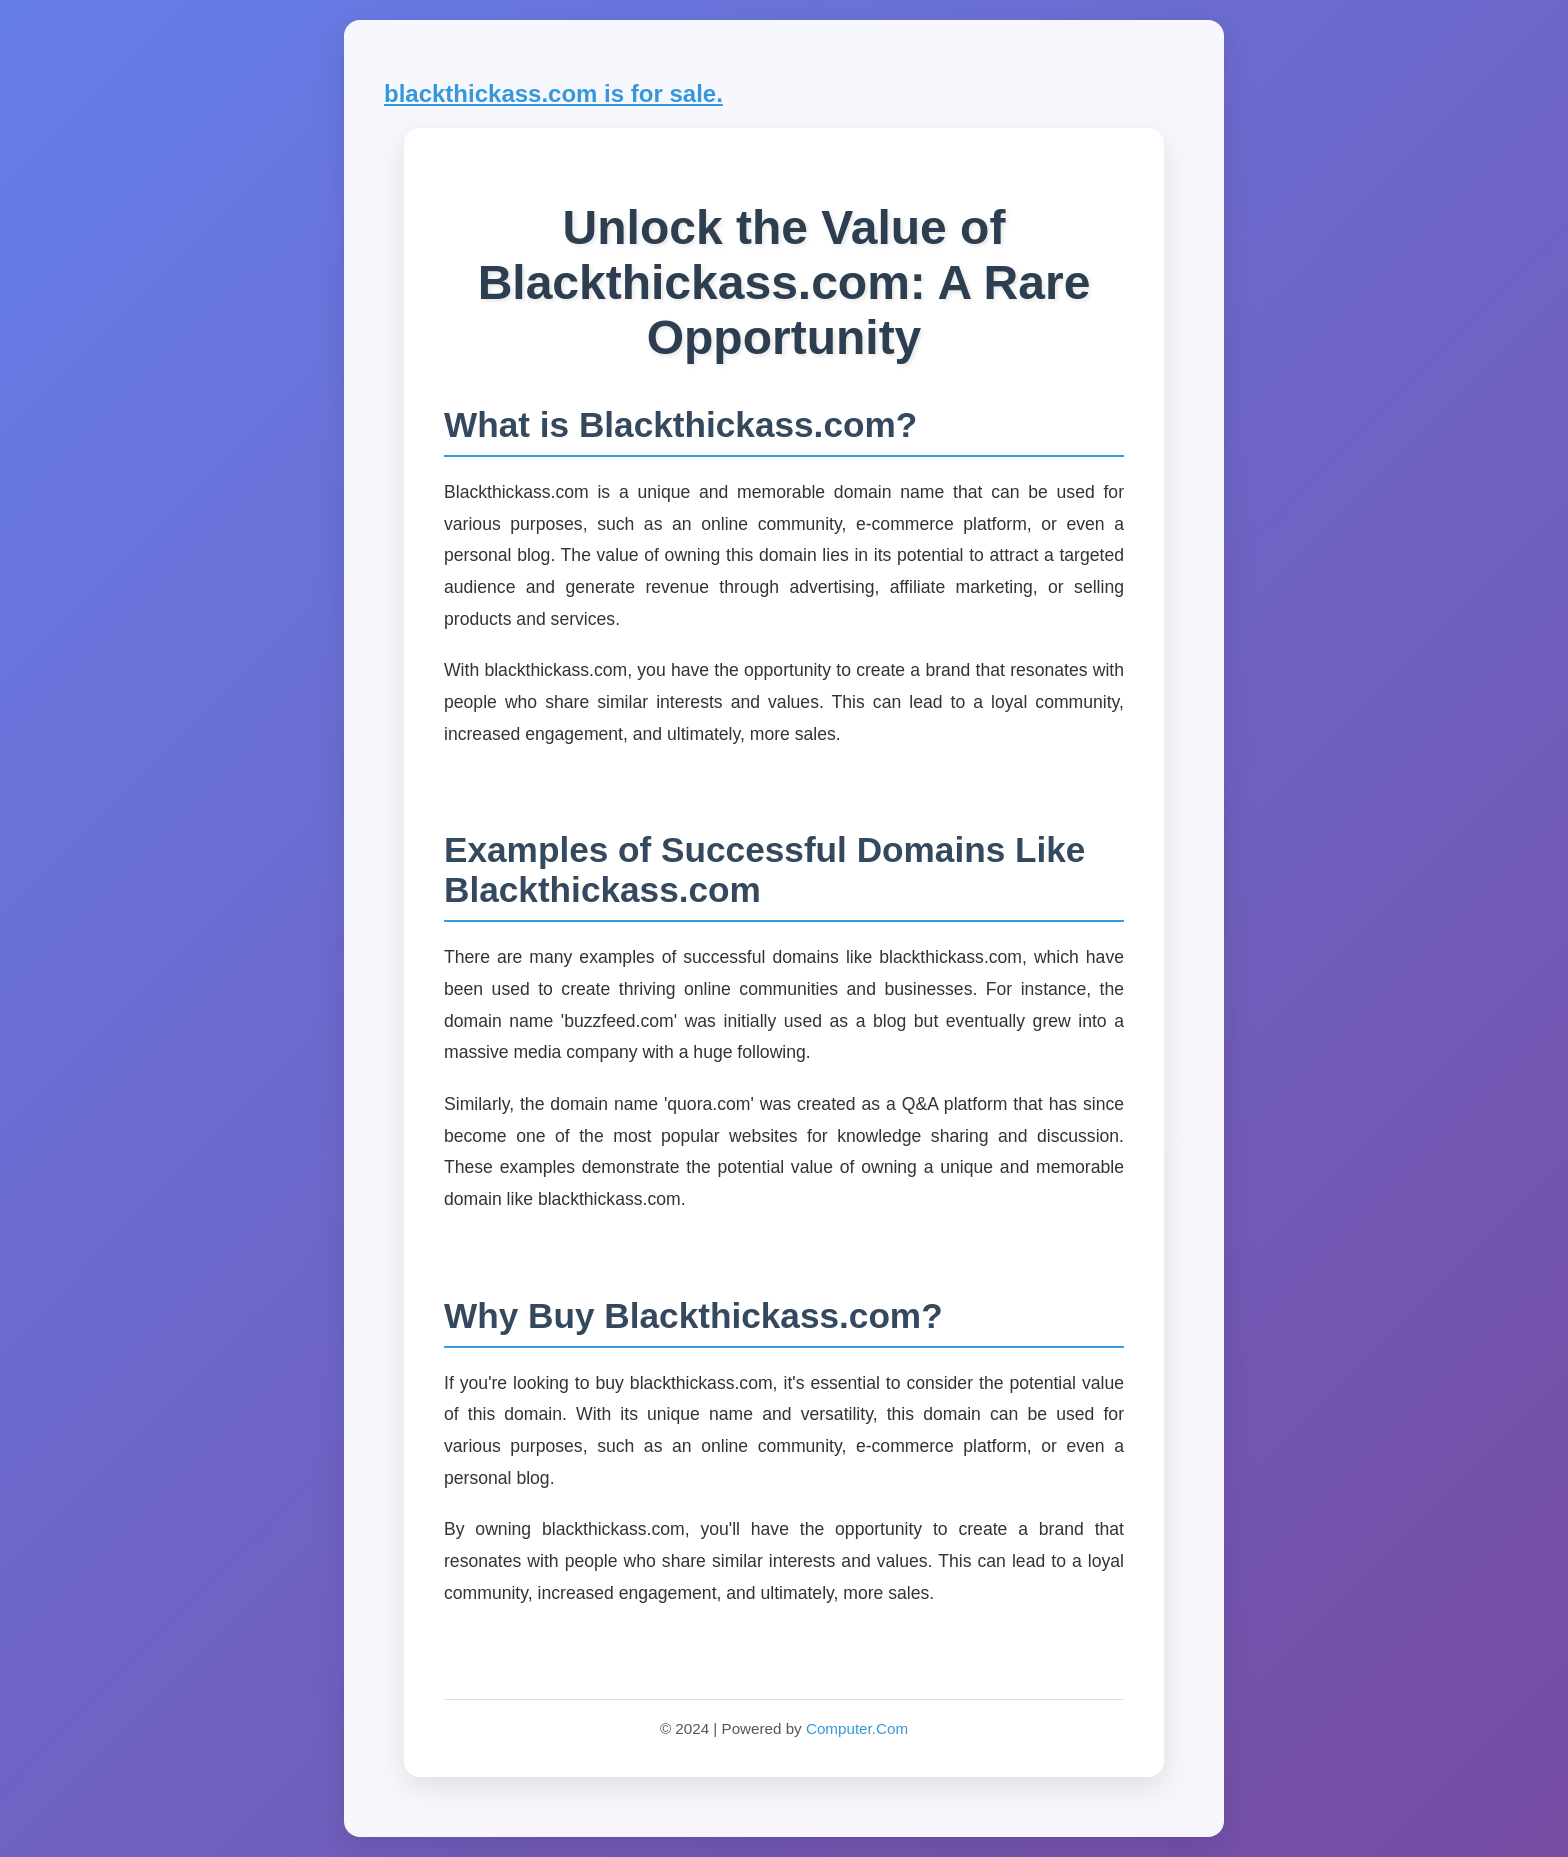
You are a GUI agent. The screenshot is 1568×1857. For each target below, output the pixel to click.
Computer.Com (857, 1728)
